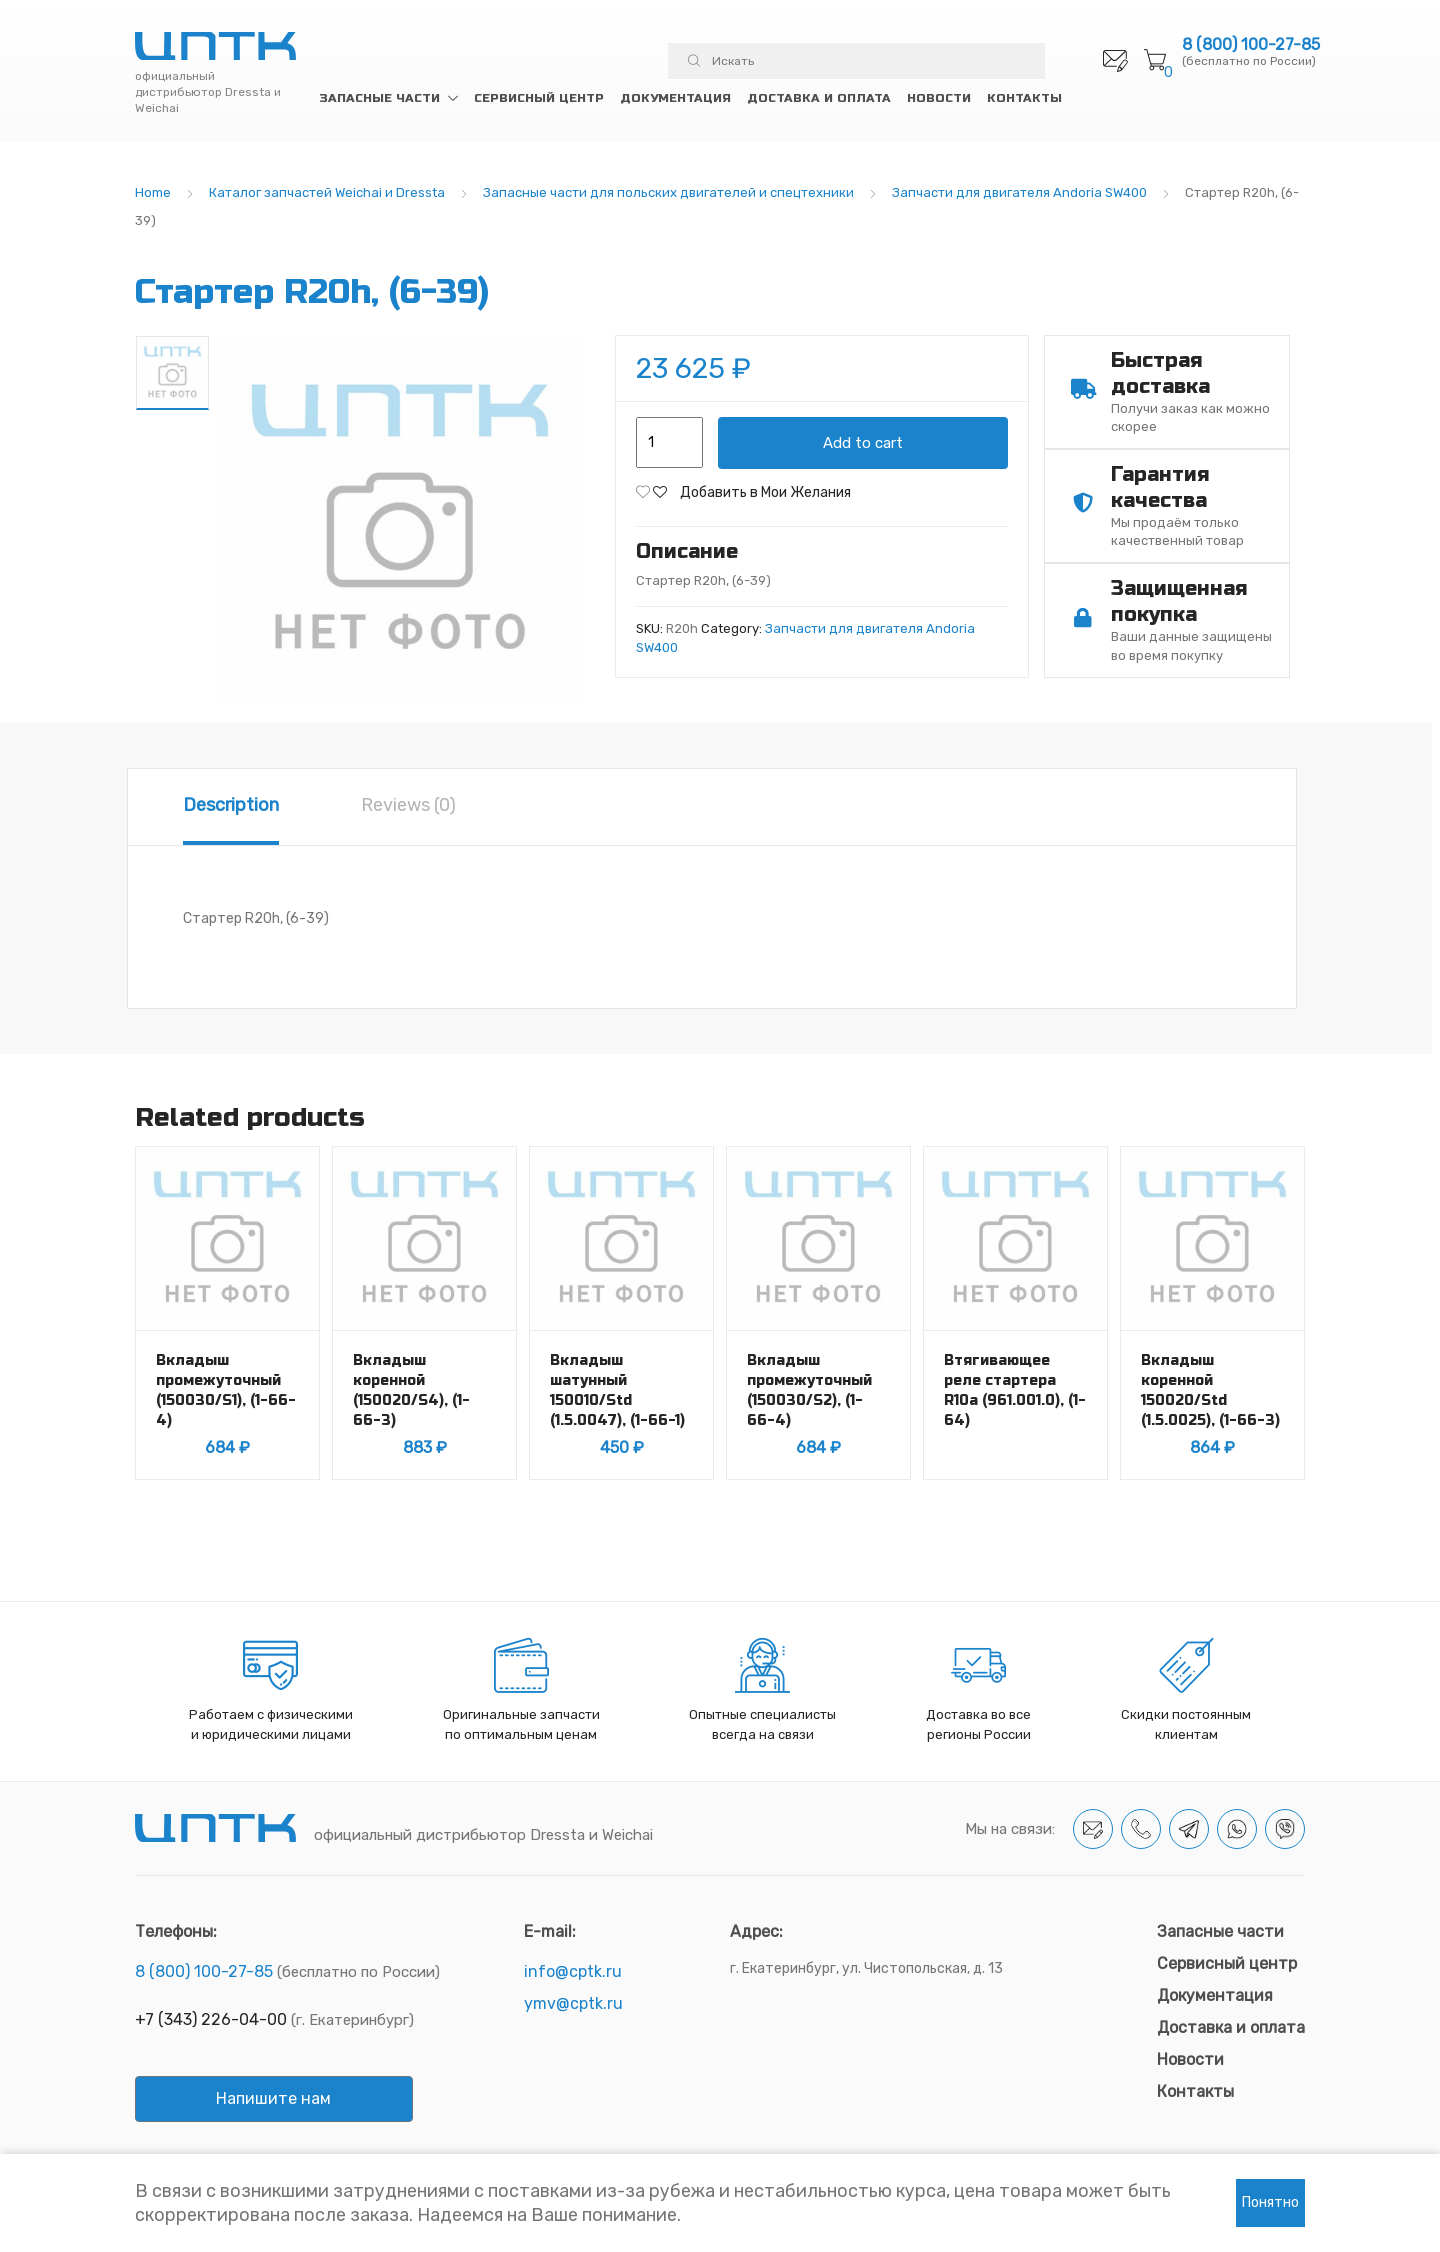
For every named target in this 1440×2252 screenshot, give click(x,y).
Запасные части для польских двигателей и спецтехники (668, 192)
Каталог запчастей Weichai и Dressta (327, 192)
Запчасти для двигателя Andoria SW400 (1019, 192)
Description (231, 805)
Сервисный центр (539, 98)
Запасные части (379, 98)
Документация (675, 98)
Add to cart (863, 443)
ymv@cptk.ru (573, 2003)
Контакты (1024, 98)
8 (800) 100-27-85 (1251, 45)
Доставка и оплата (819, 98)
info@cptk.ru (573, 1971)
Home (153, 192)
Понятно (1270, 2202)
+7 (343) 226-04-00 (211, 2019)
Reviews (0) (408, 805)
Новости (939, 98)
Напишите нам (273, 2098)
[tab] (231, 807)
